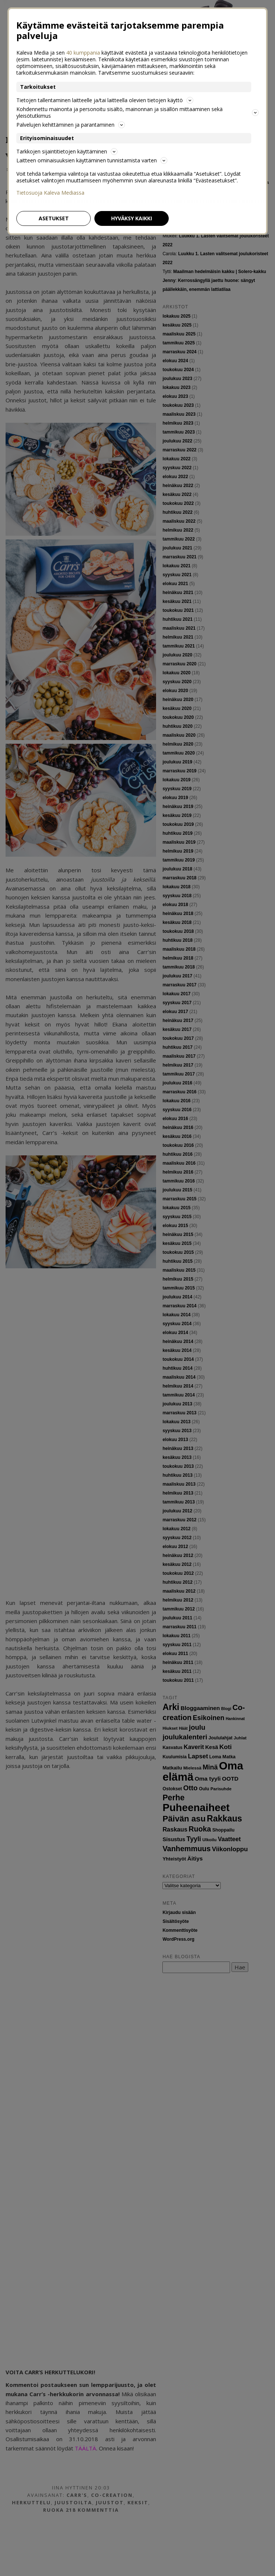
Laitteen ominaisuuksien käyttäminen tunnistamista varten (91, 160)
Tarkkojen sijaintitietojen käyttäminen (66, 151)
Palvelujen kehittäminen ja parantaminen (70, 124)
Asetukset (54, 218)
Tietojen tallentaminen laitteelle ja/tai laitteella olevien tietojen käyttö (104, 100)
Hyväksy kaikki (131, 218)
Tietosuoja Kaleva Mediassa (50, 192)
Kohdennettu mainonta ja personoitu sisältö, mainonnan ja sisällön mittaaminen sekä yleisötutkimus (137, 112)
